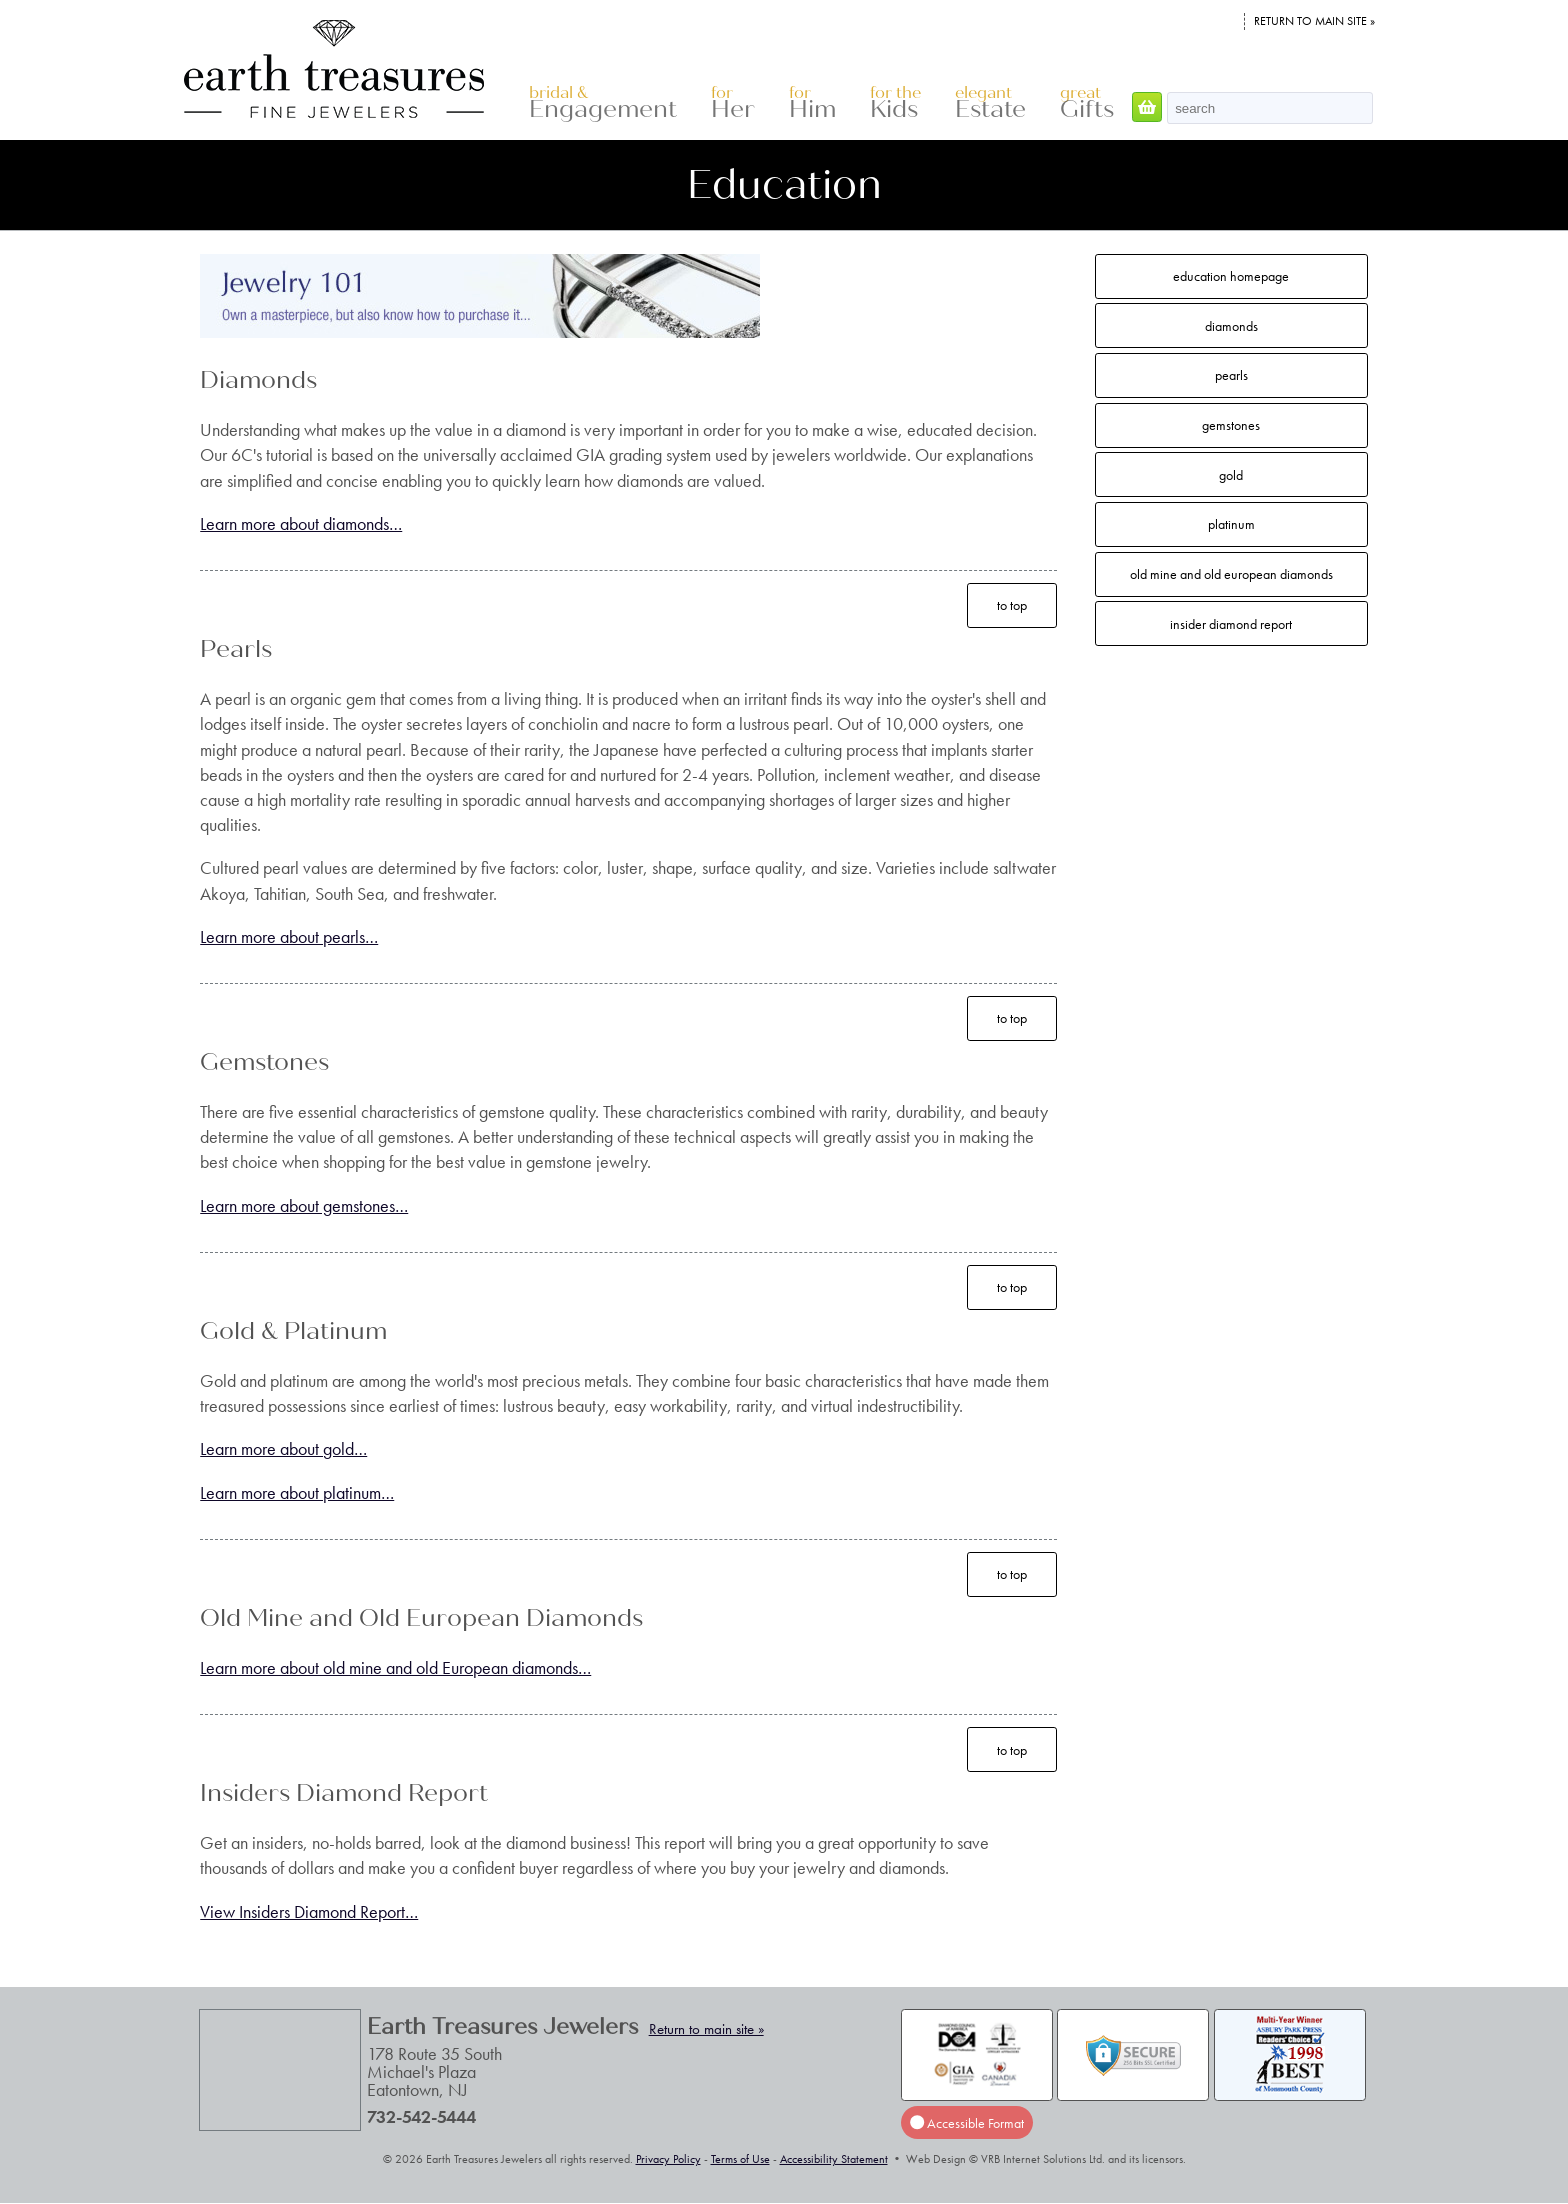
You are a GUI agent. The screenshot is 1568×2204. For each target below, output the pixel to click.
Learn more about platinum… (297, 1492)
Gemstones (1231, 425)
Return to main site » (1314, 21)
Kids (895, 103)
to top (1012, 605)
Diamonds (1231, 326)
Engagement (603, 103)
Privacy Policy (668, 2159)
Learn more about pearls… (289, 936)
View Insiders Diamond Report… (309, 1911)
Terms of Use (740, 2159)
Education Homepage (1231, 276)
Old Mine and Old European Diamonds (1231, 574)
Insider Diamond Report (1231, 624)
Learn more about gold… (283, 1448)
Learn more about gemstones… (304, 1205)
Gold (1231, 475)
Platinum (1231, 524)
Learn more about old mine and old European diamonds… (395, 1667)
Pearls (1231, 375)
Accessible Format (967, 2123)
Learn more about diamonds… (301, 523)
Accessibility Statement (834, 2159)
